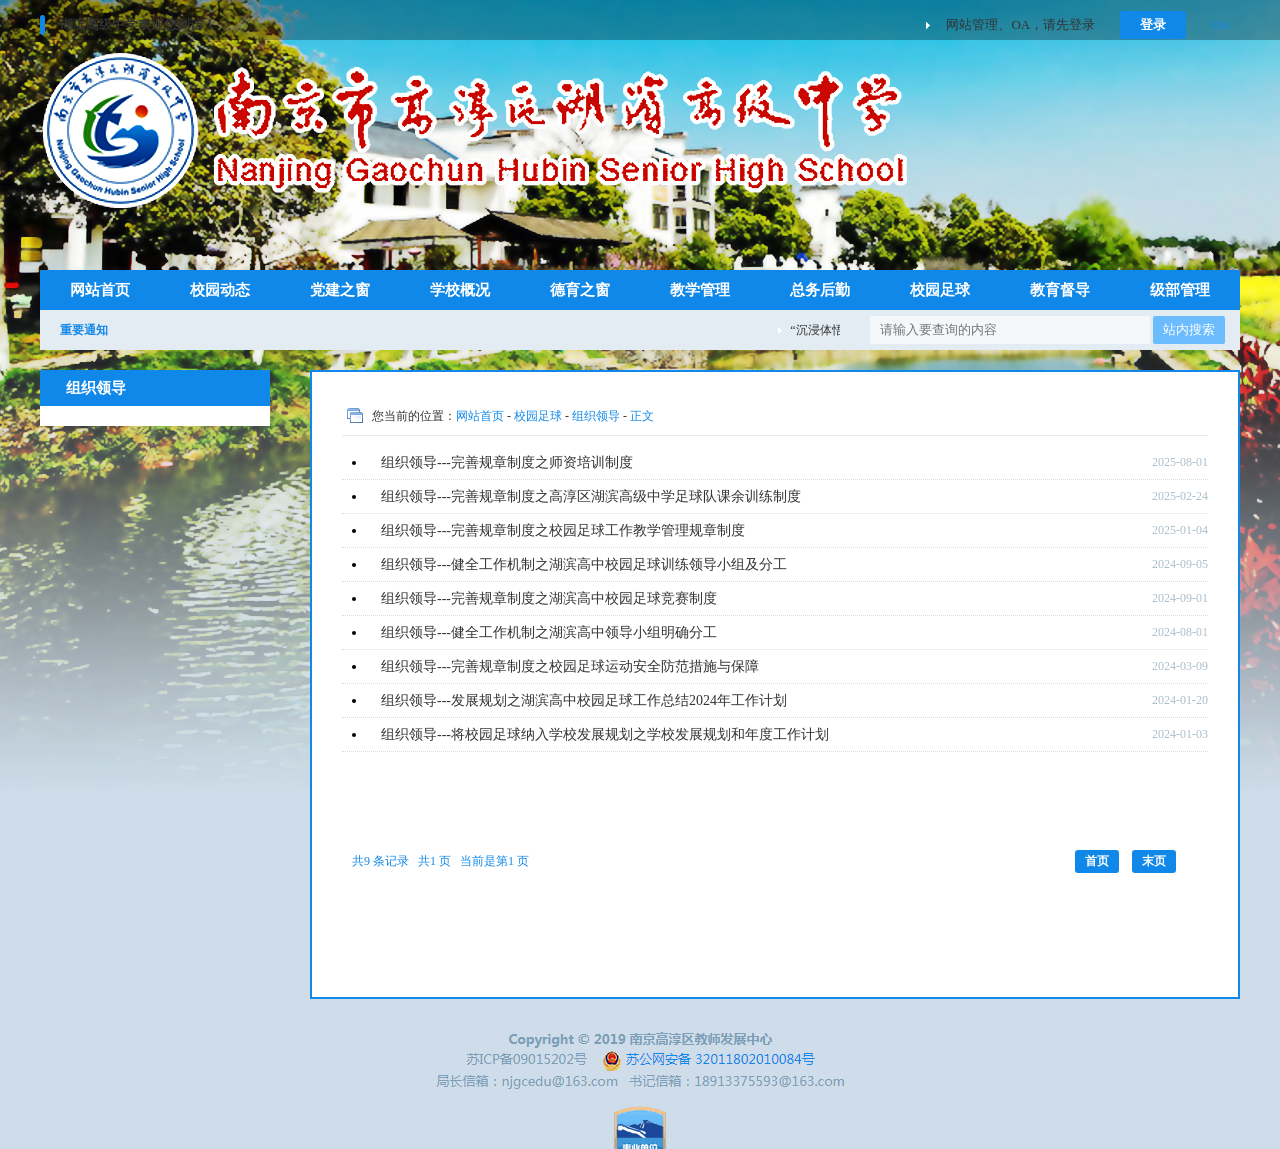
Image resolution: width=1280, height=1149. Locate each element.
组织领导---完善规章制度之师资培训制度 (507, 462)
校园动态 (220, 290)
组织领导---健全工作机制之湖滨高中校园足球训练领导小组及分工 (584, 564)
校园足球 (940, 290)
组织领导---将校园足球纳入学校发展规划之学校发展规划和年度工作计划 (605, 734)
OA (1220, 24)
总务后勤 (820, 290)
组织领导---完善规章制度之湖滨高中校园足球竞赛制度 (549, 598)
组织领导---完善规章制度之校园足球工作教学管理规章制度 (563, 530)
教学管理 (700, 290)
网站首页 (100, 290)
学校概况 (460, 290)
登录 (1153, 24)
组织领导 (596, 416)
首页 (1097, 861)
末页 (1154, 861)
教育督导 (1060, 290)
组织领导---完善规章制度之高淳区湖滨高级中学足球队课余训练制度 (591, 496)
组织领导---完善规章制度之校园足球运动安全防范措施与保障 (570, 666)
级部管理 (1180, 290)
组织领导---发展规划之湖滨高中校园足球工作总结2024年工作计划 (584, 700)
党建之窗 (340, 290)
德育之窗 (580, 290)
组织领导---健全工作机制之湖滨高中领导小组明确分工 (549, 632)
